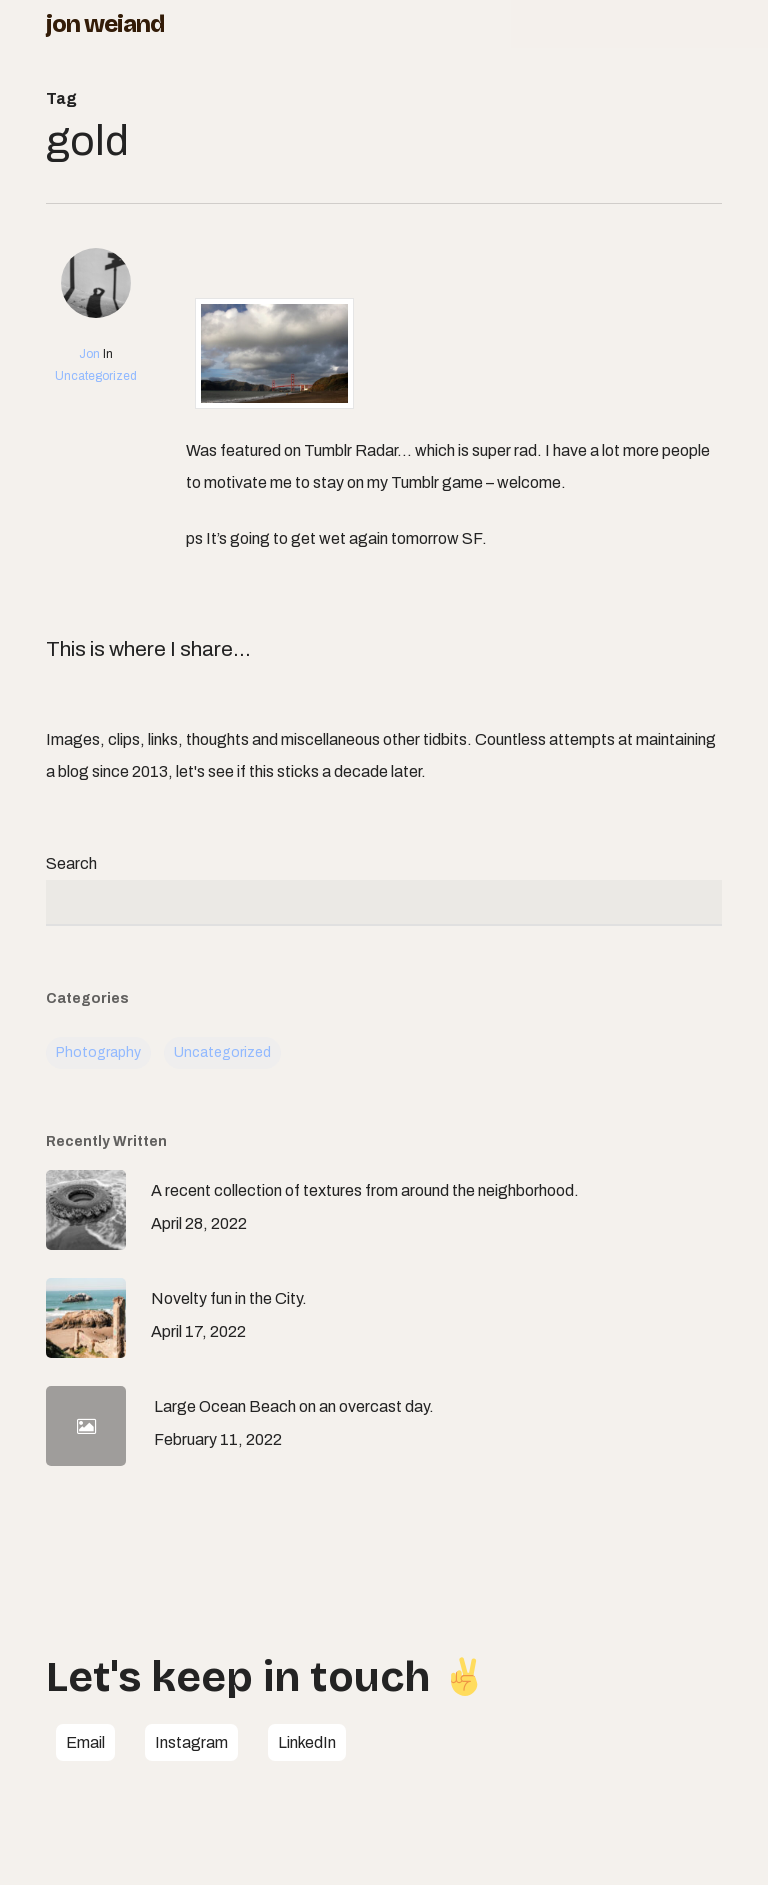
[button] (85, 1743)
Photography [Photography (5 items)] (98, 1052)
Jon (89, 354)
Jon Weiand (105, 24)
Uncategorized (96, 376)
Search (71, 863)
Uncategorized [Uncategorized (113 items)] (222, 1052)
